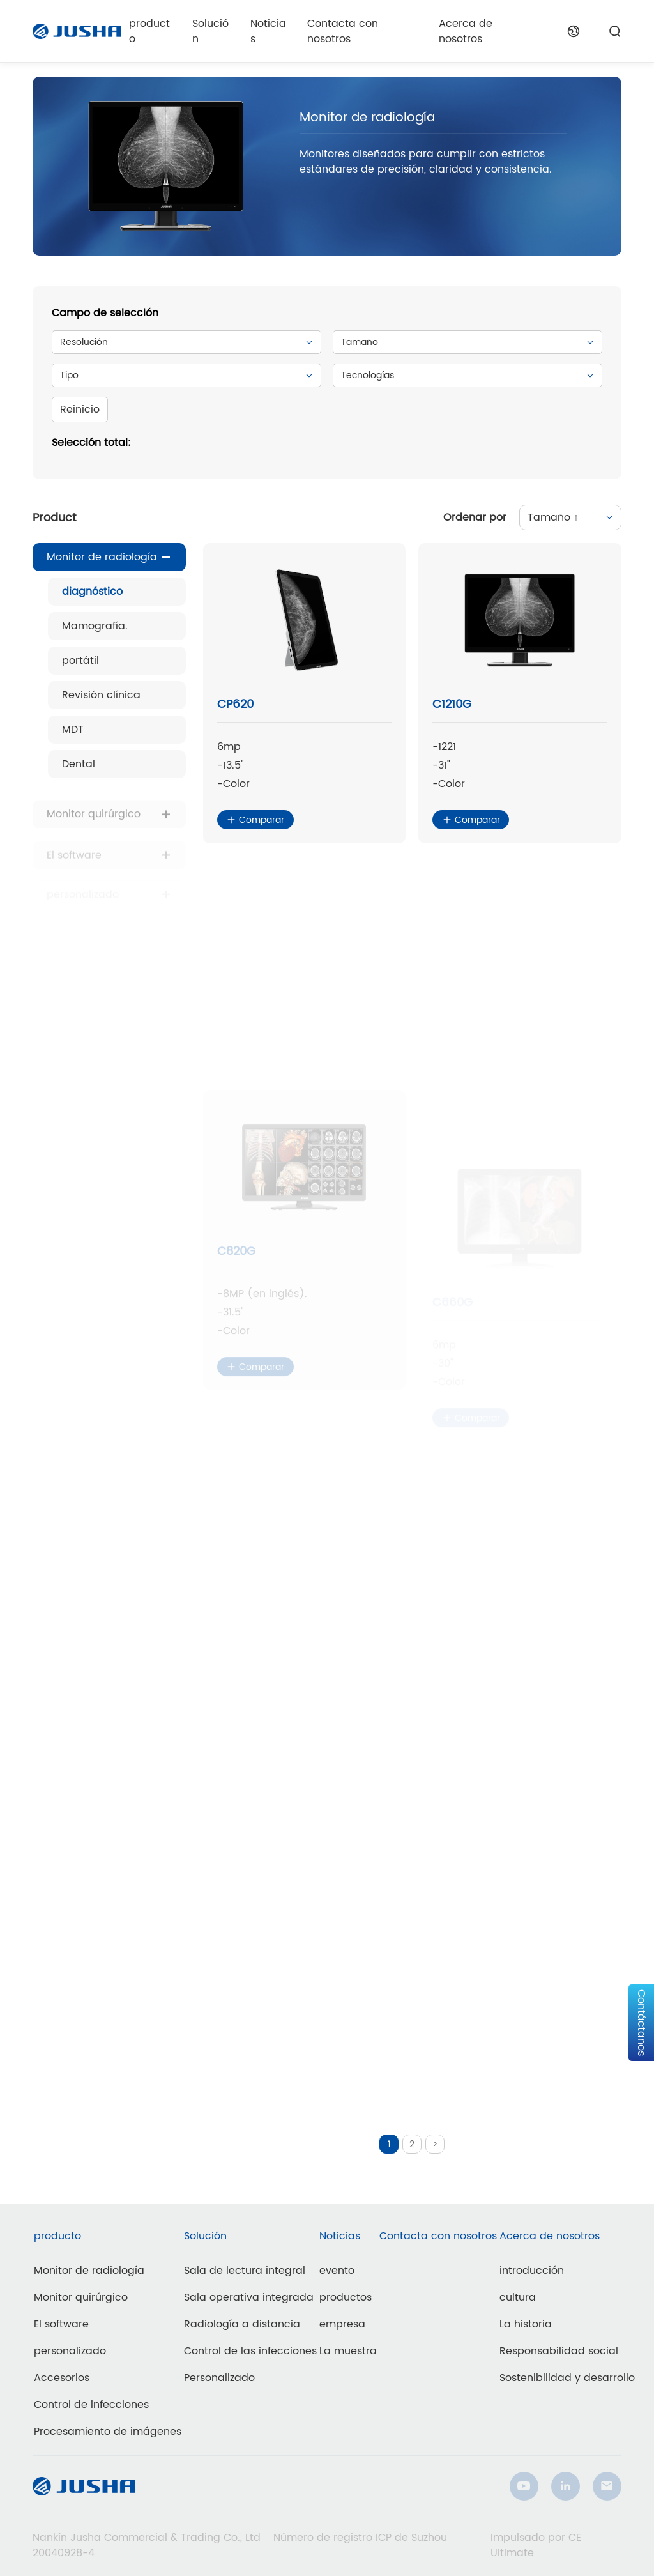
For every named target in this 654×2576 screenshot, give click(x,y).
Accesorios (61, 2378)
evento (336, 2270)
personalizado (70, 2351)
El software (61, 2324)
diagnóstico (92, 592)
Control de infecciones (91, 2404)
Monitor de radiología (102, 557)
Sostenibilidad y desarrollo (567, 2378)
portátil (80, 661)
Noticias (268, 31)
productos (345, 2297)
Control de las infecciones (250, 2351)
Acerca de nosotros (465, 31)
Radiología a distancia (242, 2324)
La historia (525, 2324)
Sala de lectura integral (244, 2270)
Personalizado (219, 2378)
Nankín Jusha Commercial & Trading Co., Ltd (147, 2537)
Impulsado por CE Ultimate (535, 2545)
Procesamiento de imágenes (107, 2431)
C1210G (451, 711)
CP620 (235, 705)
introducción (531, 2270)
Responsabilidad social (558, 2351)
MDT (73, 730)
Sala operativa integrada (249, 2297)
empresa (342, 2324)
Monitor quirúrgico (94, 825)
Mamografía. (95, 626)
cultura (517, 2297)
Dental (78, 764)
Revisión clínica (101, 695)
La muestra (348, 2351)
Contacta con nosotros (342, 31)
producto (149, 31)
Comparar (255, 821)
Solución (210, 31)
